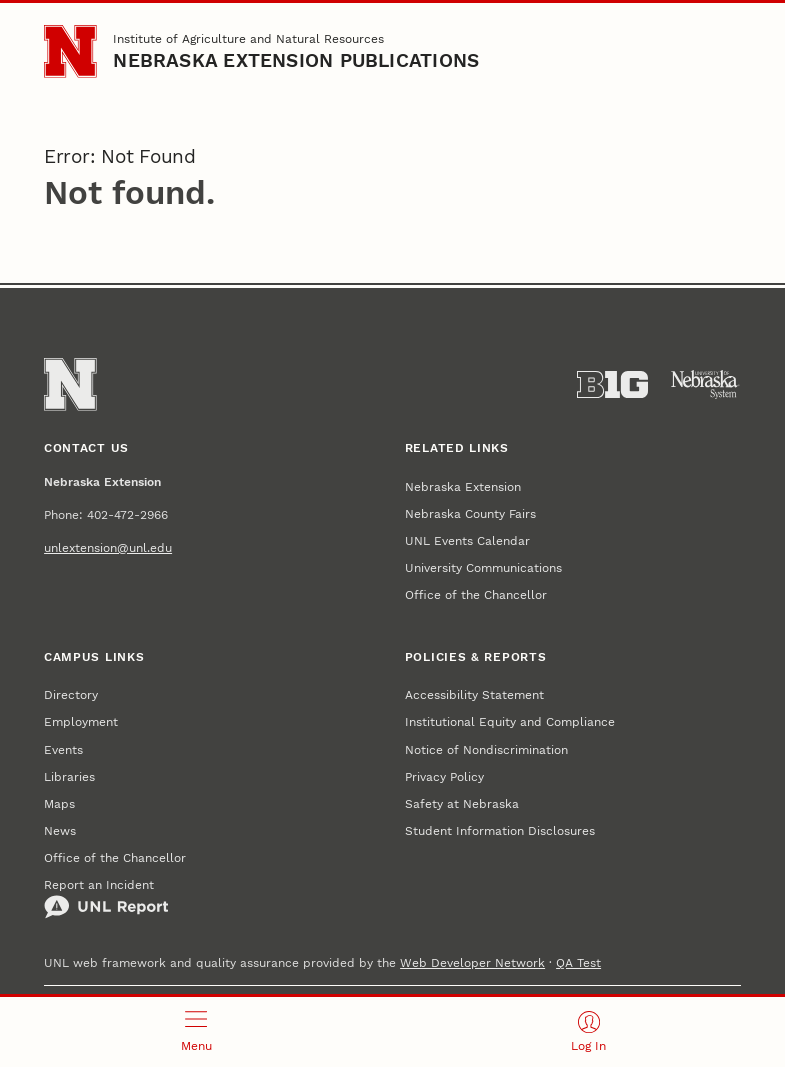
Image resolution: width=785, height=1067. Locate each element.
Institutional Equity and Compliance (510, 721)
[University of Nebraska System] (705, 385)
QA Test (578, 962)
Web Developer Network (472, 962)
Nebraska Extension (463, 486)
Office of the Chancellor (476, 594)
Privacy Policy (444, 776)
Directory (71, 694)
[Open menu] (196, 1032)
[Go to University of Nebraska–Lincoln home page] (70, 51)
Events (63, 749)
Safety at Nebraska (462, 803)
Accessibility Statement (474, 694)
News (60, 830)
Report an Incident (106, 898)
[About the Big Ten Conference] (612, 385)
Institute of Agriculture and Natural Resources (248, 38)
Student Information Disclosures (500, 830)
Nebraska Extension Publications (296, 61)
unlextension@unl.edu (108, 547)
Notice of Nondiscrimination (486, 749)
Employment (81, 721)
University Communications (483, 567)
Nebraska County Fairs (470, 513)
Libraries (69, 776)
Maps (59, 803)
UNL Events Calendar (467, 540)
